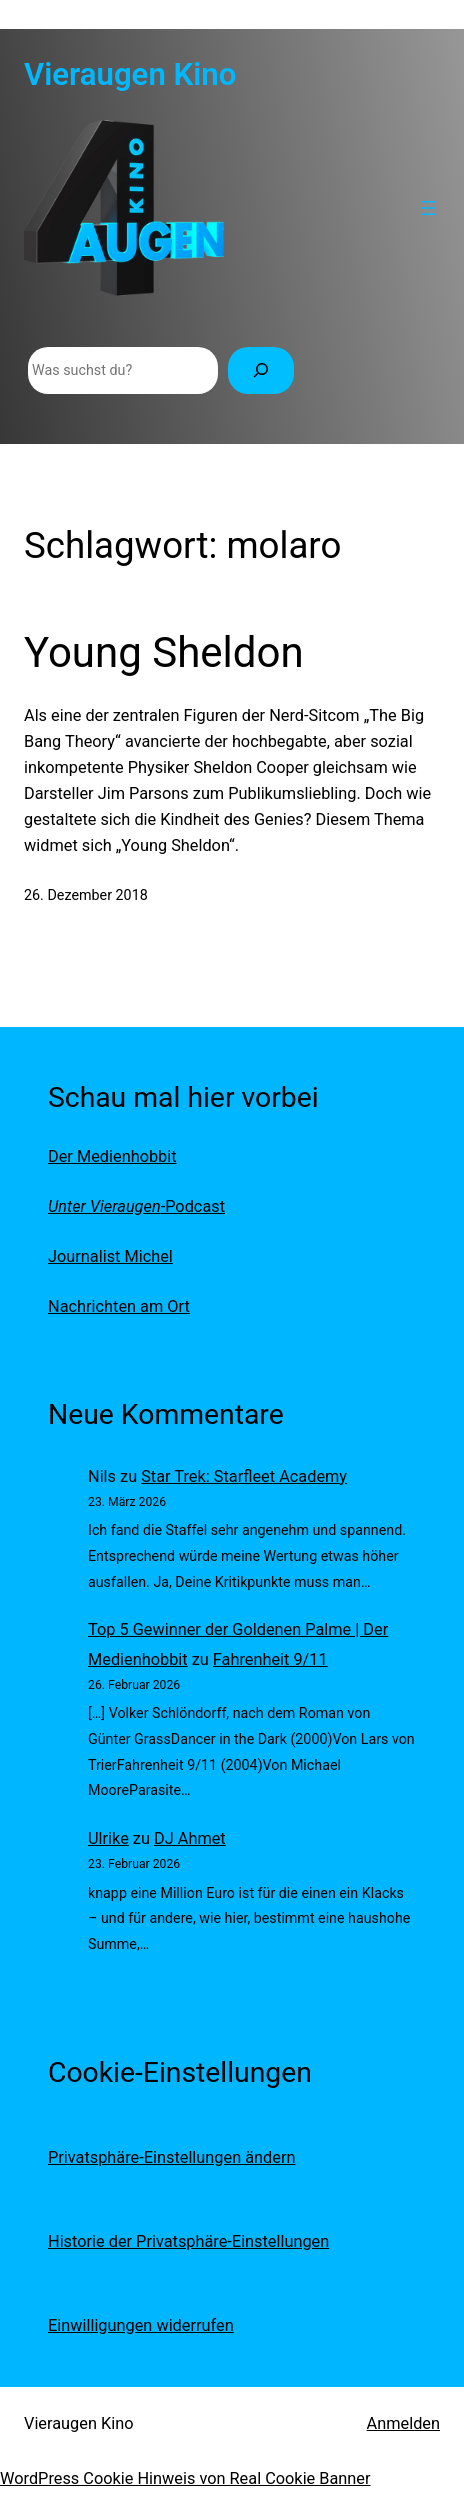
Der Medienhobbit (112, 1156)
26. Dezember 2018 (86, 895)
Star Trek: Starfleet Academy (244, 1476)
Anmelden (403, 2423)
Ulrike (108, 1838)
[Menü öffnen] (428, 208)
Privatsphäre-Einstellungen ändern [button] (171, 2157)
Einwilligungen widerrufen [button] (141, 2325)
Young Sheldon (164, 652)
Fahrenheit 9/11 (270, 1659)
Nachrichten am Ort (119, 1306)
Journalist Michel (110, 1256)
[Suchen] (261, 370)
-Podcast (136, 1206)
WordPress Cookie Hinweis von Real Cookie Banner (185, 2478)
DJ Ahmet (190, 1838)
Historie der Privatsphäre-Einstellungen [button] (188, 2241)
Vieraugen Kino (130, 74)
